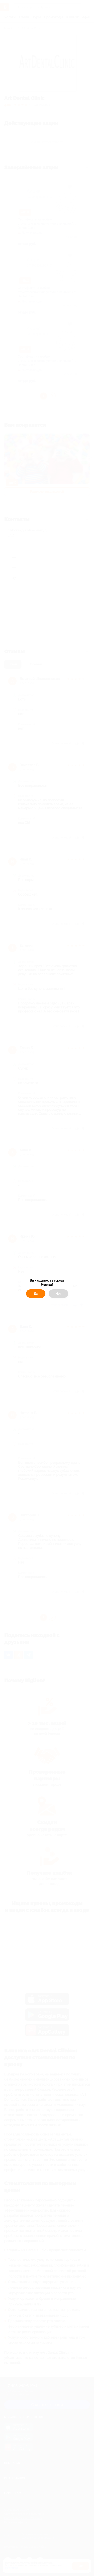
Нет (58, 1293)
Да (36, 1293)
